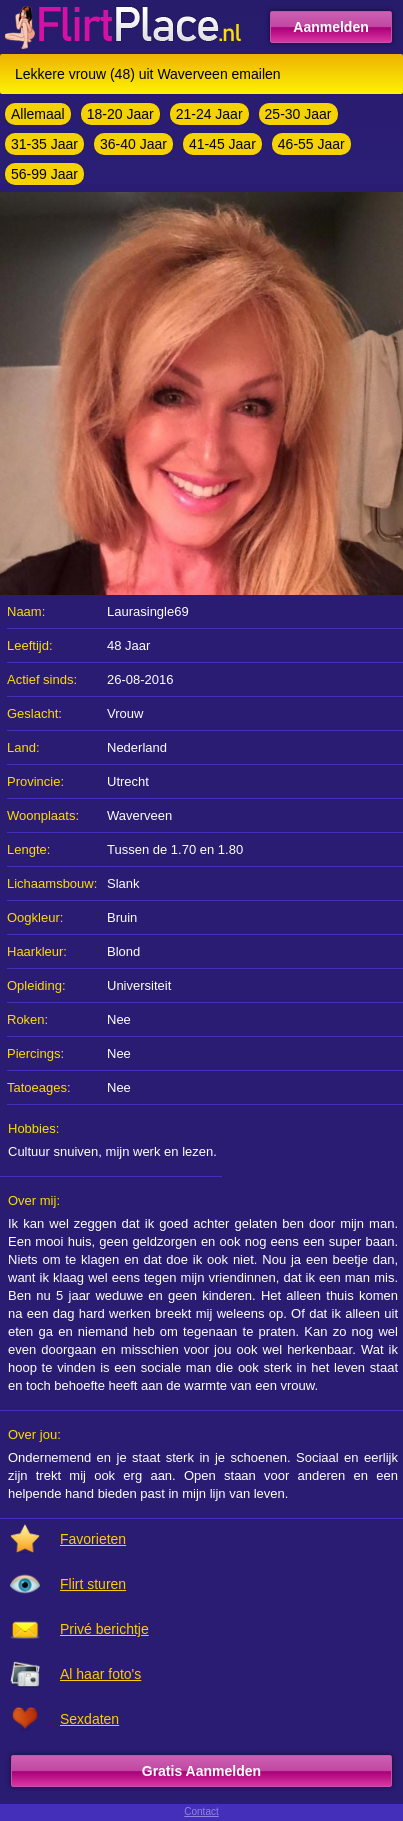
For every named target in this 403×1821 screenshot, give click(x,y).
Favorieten (93, 1539)
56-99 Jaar (44, 174)
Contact (201, 1811)
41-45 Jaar (222, 144)
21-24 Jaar (209, 114)
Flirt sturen (93, 1584)
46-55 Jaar (311, 144)
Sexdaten (89, 1719)
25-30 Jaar (298, 114)
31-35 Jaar (44, 144)
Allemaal (38, 114)
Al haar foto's (100, 1674)
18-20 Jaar (120, 114)
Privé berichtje (104, 1629)
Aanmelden (330, 27)
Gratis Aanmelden (201, 1771)
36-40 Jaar (133, 144)
